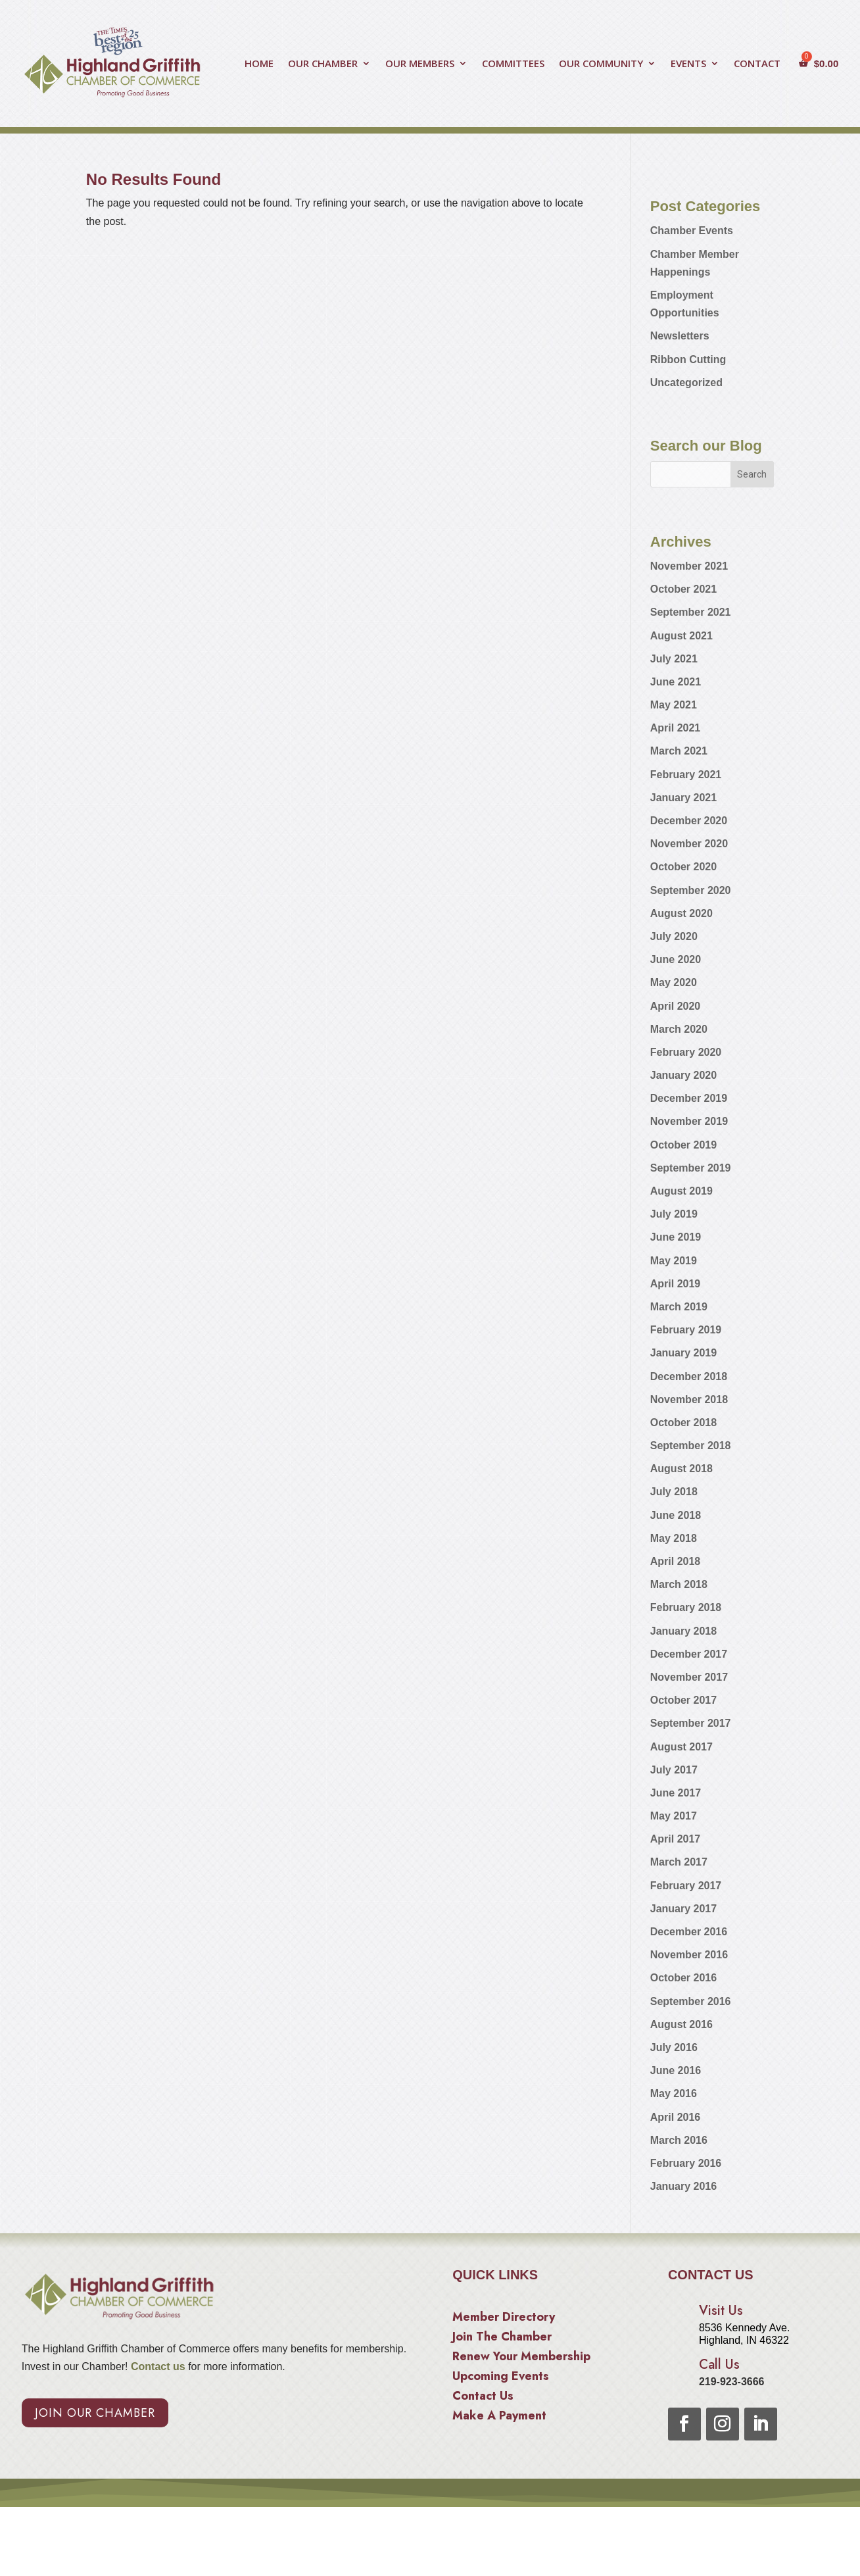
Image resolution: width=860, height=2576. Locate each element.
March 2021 (678, 750)
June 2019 (675, 1237)
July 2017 (674, 1769)
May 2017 (673, 1815)
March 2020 (678, 1029)
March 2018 (678, 1584)
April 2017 (675, 1839)
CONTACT (757, 64)
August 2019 (681, 1191)
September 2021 (690, 612)
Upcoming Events (500, 2378)
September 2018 (690, 1445)
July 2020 (674, 936)
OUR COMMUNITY (601, 64)
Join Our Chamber (95, 2412)
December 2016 (688, 1931)
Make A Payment (499, 2417)
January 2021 (683, 797)
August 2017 (681, 1746)
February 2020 (686, 1052)
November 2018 (689, 1399)
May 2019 (673, 1260)
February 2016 (686, 2163)
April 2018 (675, 1561)
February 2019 (686, 1329)
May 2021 (673, 704)
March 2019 (678, 1306)
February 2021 (686, 774)
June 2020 (675, 959)
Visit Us (721, 2310)
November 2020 (689, 843)
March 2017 (678, 1862)
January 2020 (683, 1075)
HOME (259, 64)
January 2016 (683, 2186)
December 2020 (688, 820)
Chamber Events (691, 230)
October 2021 (683, 589)
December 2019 (688, 1098)
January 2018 (683, 1631)
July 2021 (674, 658)
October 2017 (683, 1700)
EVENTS (688, 64)
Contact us (156, 2366)
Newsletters (679, 335)
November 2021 (689, 566)
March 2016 (678, 2140)
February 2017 (686, 1885)
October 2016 (683, 1977)
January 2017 (683, 1908)
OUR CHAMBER (323, 64)
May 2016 (673, 2093)
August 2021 (681, 635)
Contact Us (483, 2397)
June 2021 (675, 681)
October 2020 (683, 866)
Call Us (719, 2364)
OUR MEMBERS (419, 64)
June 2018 (675, 1515)
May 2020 (673, 982)
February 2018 (686, 1607)
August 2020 (681, 913)
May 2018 (673, 1538)
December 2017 (688, 1654)
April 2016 (675, 2117)
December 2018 (688, 1376)
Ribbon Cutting (688, 359)
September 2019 (690, 1168)
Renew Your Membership (521, 2358)
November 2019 (689, 1121)
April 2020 (675, 1006)
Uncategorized (686, 382)
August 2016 (681, 2024)
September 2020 (690, 890)
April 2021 (675, 727)
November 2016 (689, 1954)
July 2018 (674, 1491)
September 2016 (690, 2001)
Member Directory (503, 2318)
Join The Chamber (502, 2338)
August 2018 (681, 1468)
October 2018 (683, 1422)
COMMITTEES (513, 64)
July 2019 (674, 1214)
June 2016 (675, 2070)
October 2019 (683, 1145)
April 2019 (675, 1283)
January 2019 (683, 1352)
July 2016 (674, 2047)
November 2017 (689, 1677)
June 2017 (675, 1792)
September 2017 (690, 1723)
